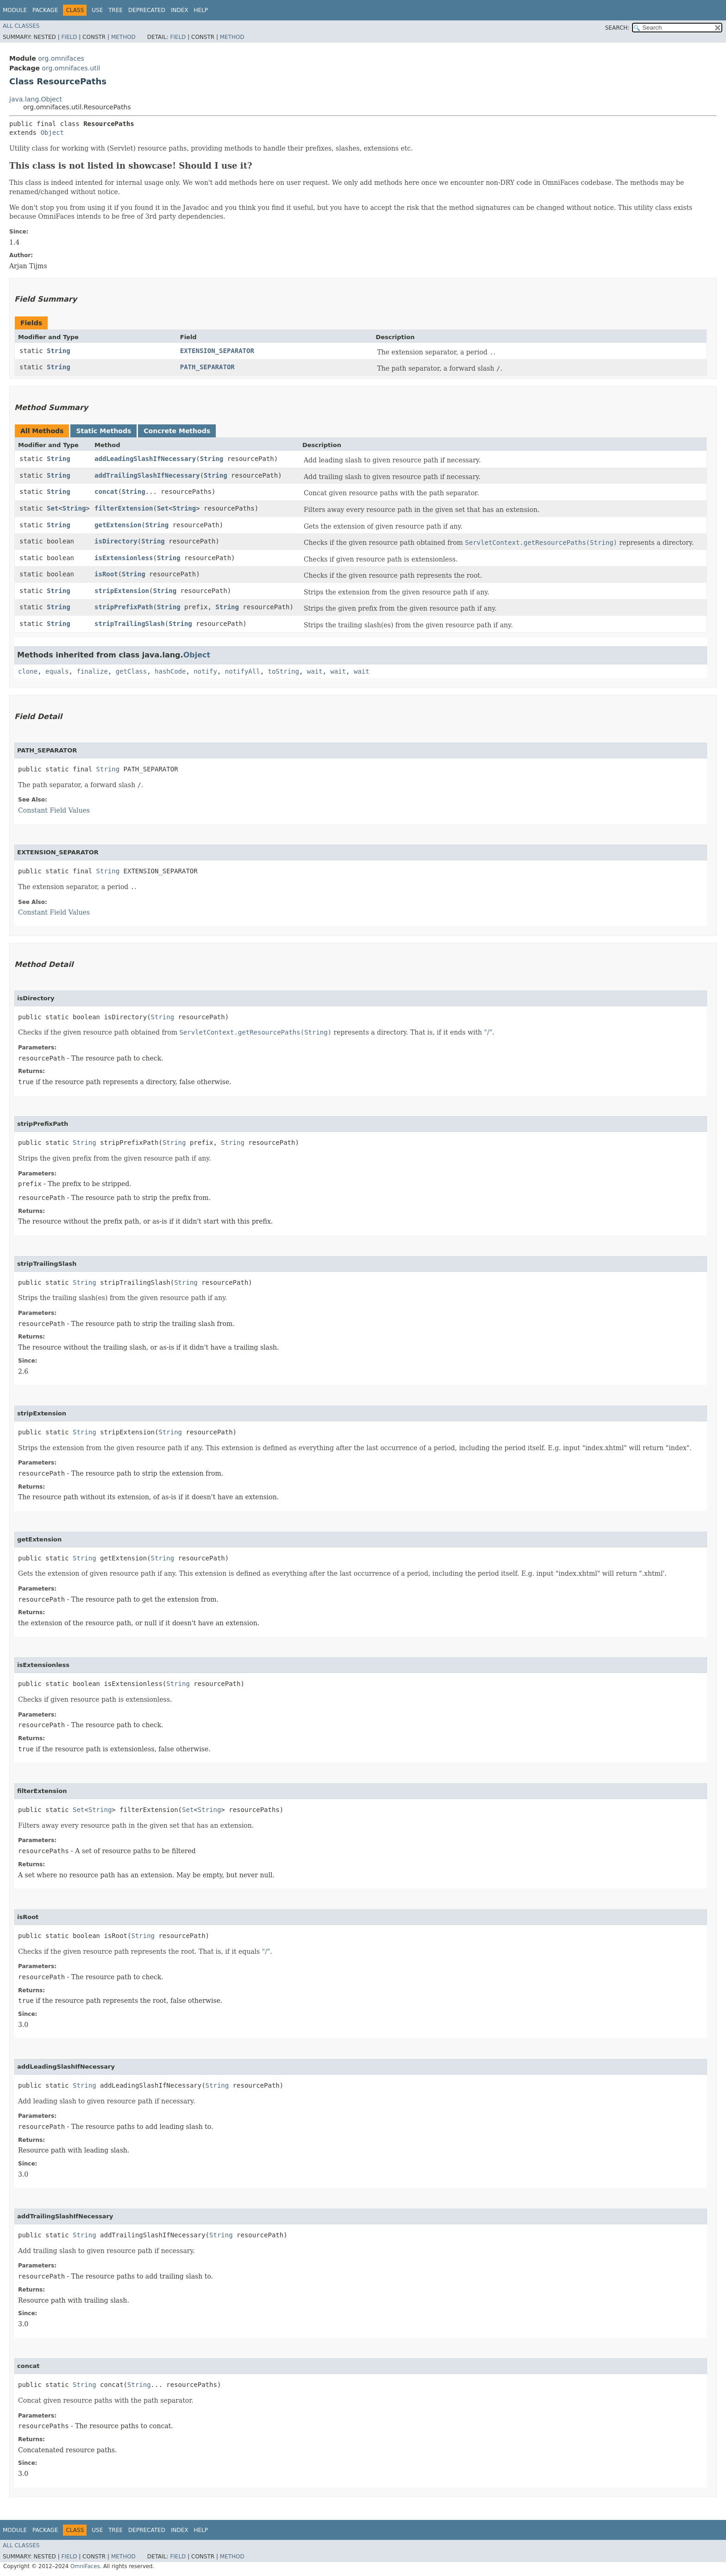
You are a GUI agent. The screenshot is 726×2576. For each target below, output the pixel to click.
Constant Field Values (54, 810)
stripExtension (121, 590)
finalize (91, 671)
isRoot (106, 574)
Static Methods (103, 431)
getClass (131, 671)
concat (106, 491)
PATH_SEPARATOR (207, 367)
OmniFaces (85, 2566)
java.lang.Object (35, 99)
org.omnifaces (61, 58)
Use (97, 10)
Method (123, 37)
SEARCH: (617, 28)
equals (57, 671)
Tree (115, 10)
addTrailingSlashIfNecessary (147, 475)
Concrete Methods (177, 431)
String (58, 350)
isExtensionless (123, 558)
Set (52, 508)
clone (28, 671)
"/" (488, 1032)
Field (69, 37)
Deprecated (146, 10)
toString (283, 671)
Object (52, 132)
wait (315, 671)
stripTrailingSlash (129, 623)
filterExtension (123, 508)
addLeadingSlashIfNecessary (145, 458)
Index (179, 10)
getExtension (117, 525)
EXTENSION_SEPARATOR (217, 350)
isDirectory (116, 541)
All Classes (21, 26)
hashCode (170, 671)
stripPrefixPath (123, 607)
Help (201, 10)
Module (15, 10)
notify (205, 671)
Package (45, 10)
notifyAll (242, 671)
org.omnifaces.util (71, 68)
